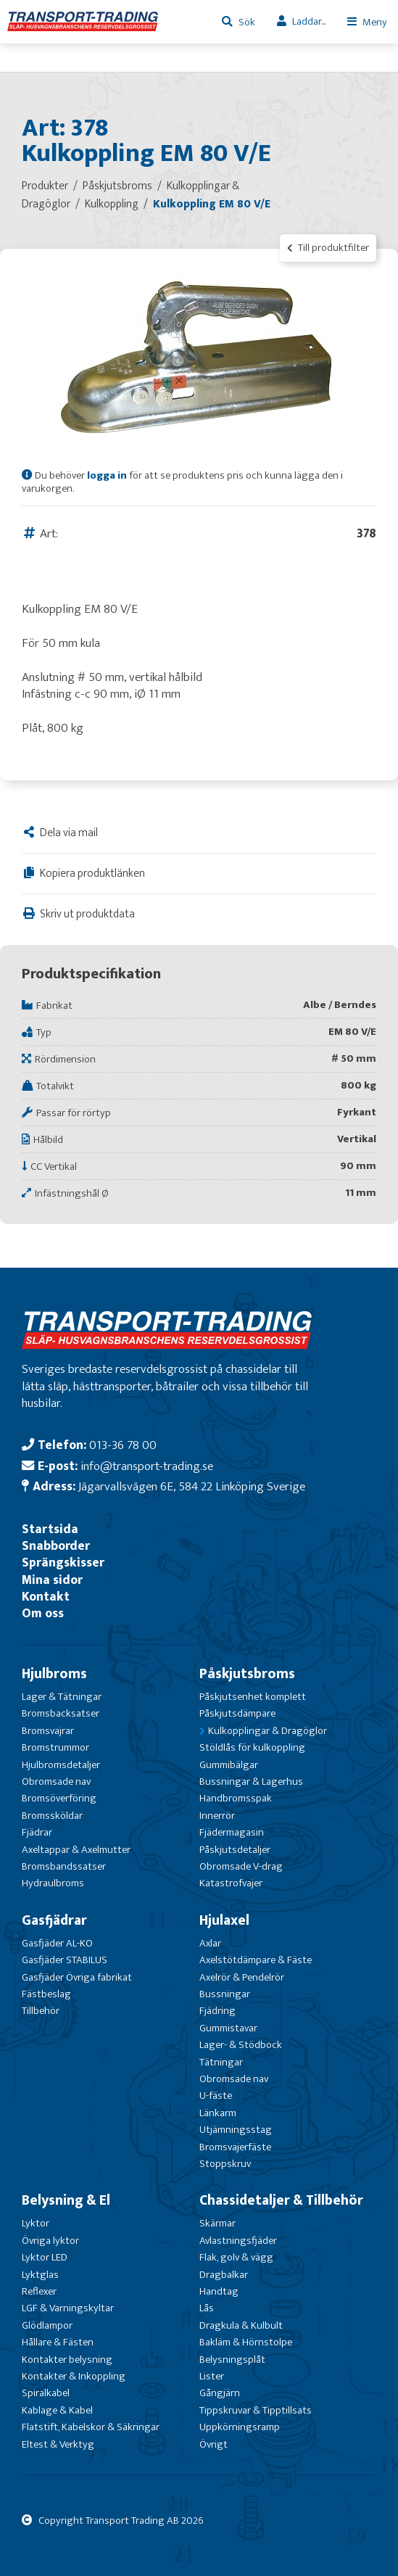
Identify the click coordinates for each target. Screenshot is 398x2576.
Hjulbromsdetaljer (61, 1765)
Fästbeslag (46, 1994)
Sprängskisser (63, 1562)
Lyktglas (40, 2275)
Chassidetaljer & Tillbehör (281, 2200)
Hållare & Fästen (58, 2342)
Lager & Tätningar (61, 1697)
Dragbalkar (223, 2275)
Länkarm (217, 2113)
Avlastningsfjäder (238, 2241)
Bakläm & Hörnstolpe (245, 2342)
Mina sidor (52, 1579)
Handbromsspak (235, 1798)
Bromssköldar (52, 1816)
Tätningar (221, 2062)
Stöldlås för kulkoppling (252, 1747)
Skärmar (217, 2223)
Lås (206, 2308)
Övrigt (213, 2444)
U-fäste (215, 2095)
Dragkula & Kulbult (241, 2325)
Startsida (50, 1529)
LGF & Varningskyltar (68, 2308)
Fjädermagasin (231, 1832)
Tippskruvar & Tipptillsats (255, 2410)
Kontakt (46, 1596)
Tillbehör (40, 2011)
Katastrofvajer (230, 1883)
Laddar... (309, 21)
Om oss (43, 1613)
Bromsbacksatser (60, 1713)
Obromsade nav (56, 1781)
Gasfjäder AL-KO (57, 1943)
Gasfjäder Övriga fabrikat (77, 1977)
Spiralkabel (46, 2393)
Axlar (210, 1943)
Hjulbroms (54, 1673)
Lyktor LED (44, 2257)
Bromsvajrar (48, 1731)
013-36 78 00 (123, 1445)
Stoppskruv (225, 2164)
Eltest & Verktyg (58, 2444)
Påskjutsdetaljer (234, 1850)
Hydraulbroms (53, 1883)
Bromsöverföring (59, 1798)
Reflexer (39, 2291)
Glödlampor (47, 2325)
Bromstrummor (55, 1747)
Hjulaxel (224, 1920)
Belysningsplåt (232, 2359)
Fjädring (217, 2011)
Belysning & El (66, 2200)
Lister (211, 2376)
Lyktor (35, 2223)
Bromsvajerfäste (235, 2147)
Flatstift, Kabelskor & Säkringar (90, 2427)
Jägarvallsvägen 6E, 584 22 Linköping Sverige (191, 1486)
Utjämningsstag (235, 2130)
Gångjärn (219, 2393)
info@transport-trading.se (146, 1466)
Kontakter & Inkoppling (73, 2376)
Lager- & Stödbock (240, 2045)
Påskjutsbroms (247, 1673)
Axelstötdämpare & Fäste (255, 1960)
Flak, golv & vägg (236, 2257)
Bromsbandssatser (64, 1866)
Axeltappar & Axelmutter (76, 1850)
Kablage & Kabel (57, 2410)
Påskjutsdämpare (237, 1713)
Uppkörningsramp (239, 2427)
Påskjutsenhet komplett (252, 1697)
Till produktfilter (328, 248)
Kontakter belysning (67, 2359)
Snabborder (56, 1545)
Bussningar (224, 1994)
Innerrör (217, 1816)
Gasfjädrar (54, 1920)
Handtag (219, 2291)
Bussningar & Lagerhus (251, 1781)
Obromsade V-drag (241, 1866)
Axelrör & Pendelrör (241, 1977)
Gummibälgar (228, 1765)
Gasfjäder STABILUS (64, 1960)
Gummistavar (228, 2028)
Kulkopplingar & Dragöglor (267, 1731)
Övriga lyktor (50, 2241)
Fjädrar (37, 1832)
